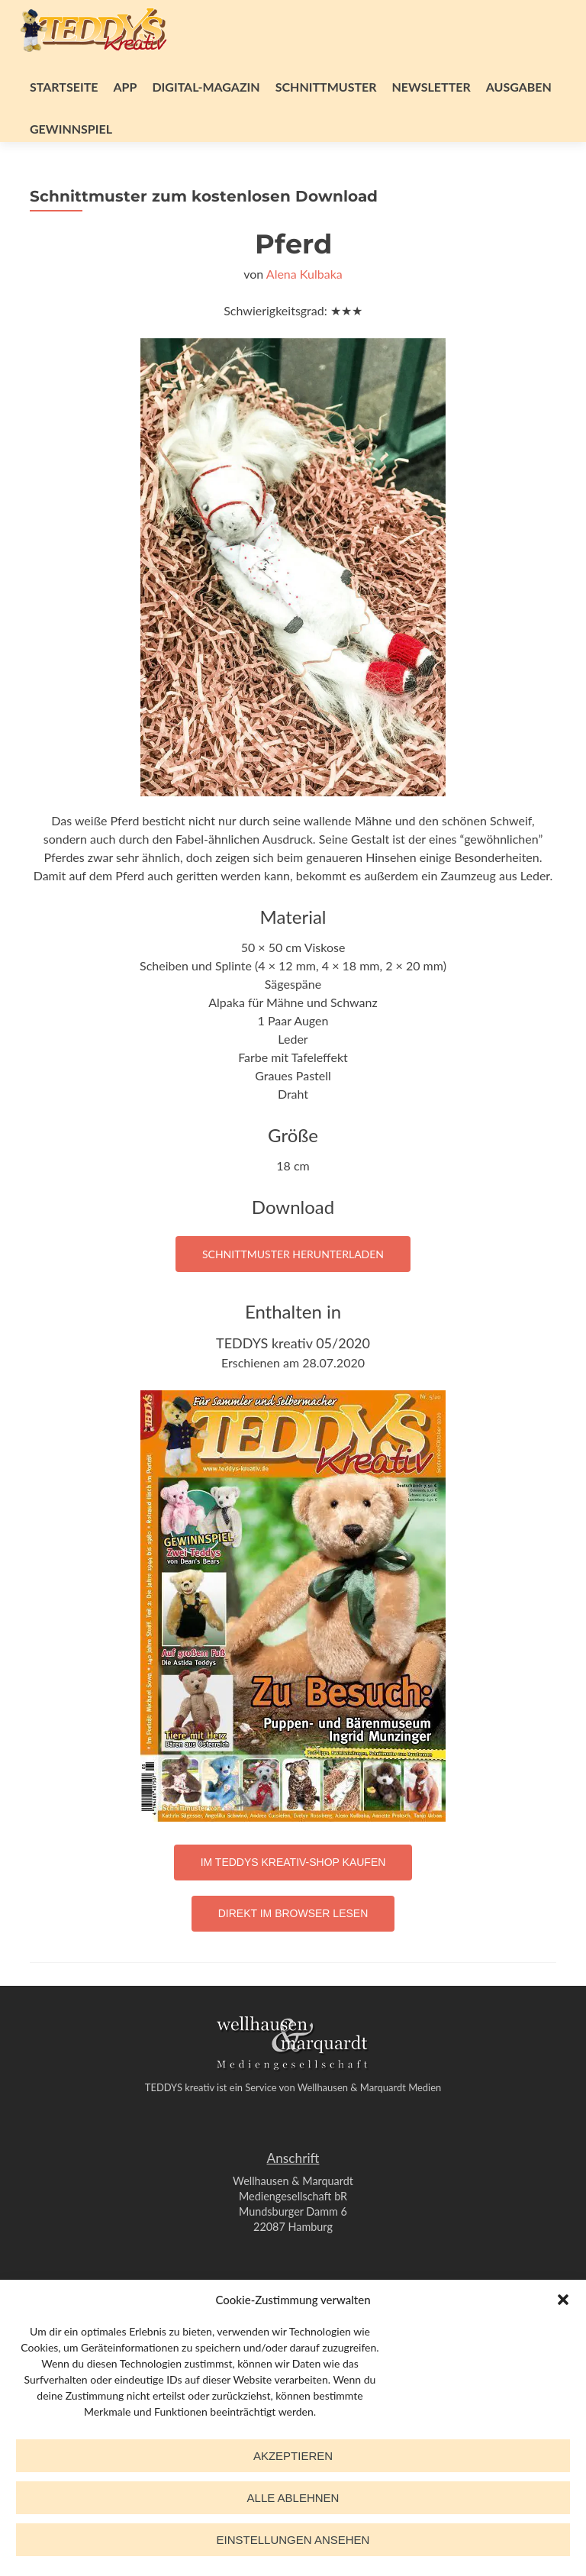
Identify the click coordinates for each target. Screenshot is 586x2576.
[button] (563, 2299)
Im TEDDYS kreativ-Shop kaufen (293, 1862)
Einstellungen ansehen (293, 2539)
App (125, 86)
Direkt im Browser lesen (293, 1913)
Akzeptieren (293, 2455)
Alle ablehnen (293, 2497)
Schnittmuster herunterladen (293, 1254)
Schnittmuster (326, 86)
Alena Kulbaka (304, 273)
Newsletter (431, 86)
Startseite (64, 86)
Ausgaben (519, 86)
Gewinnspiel (71, 128)
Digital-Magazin (205, 86)
